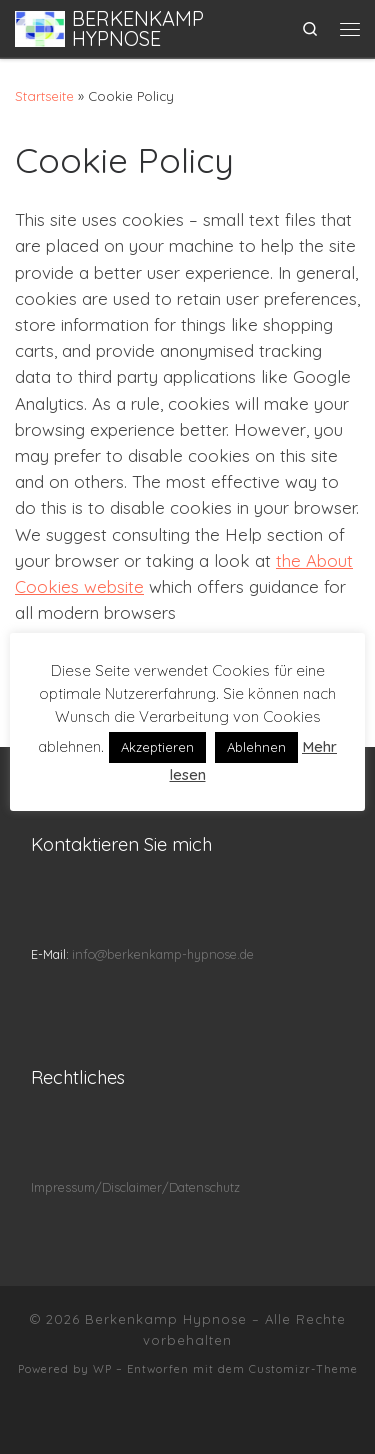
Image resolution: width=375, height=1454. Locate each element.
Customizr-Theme (303, 1369)
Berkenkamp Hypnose (166, 1319)
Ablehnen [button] (256, 747)
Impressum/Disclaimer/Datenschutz (135, 1187)
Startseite (44, 96)
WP (102, 1369)
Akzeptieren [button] (157, 747)
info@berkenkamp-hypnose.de (163, 954)
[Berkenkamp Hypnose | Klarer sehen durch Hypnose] (40, 26)
